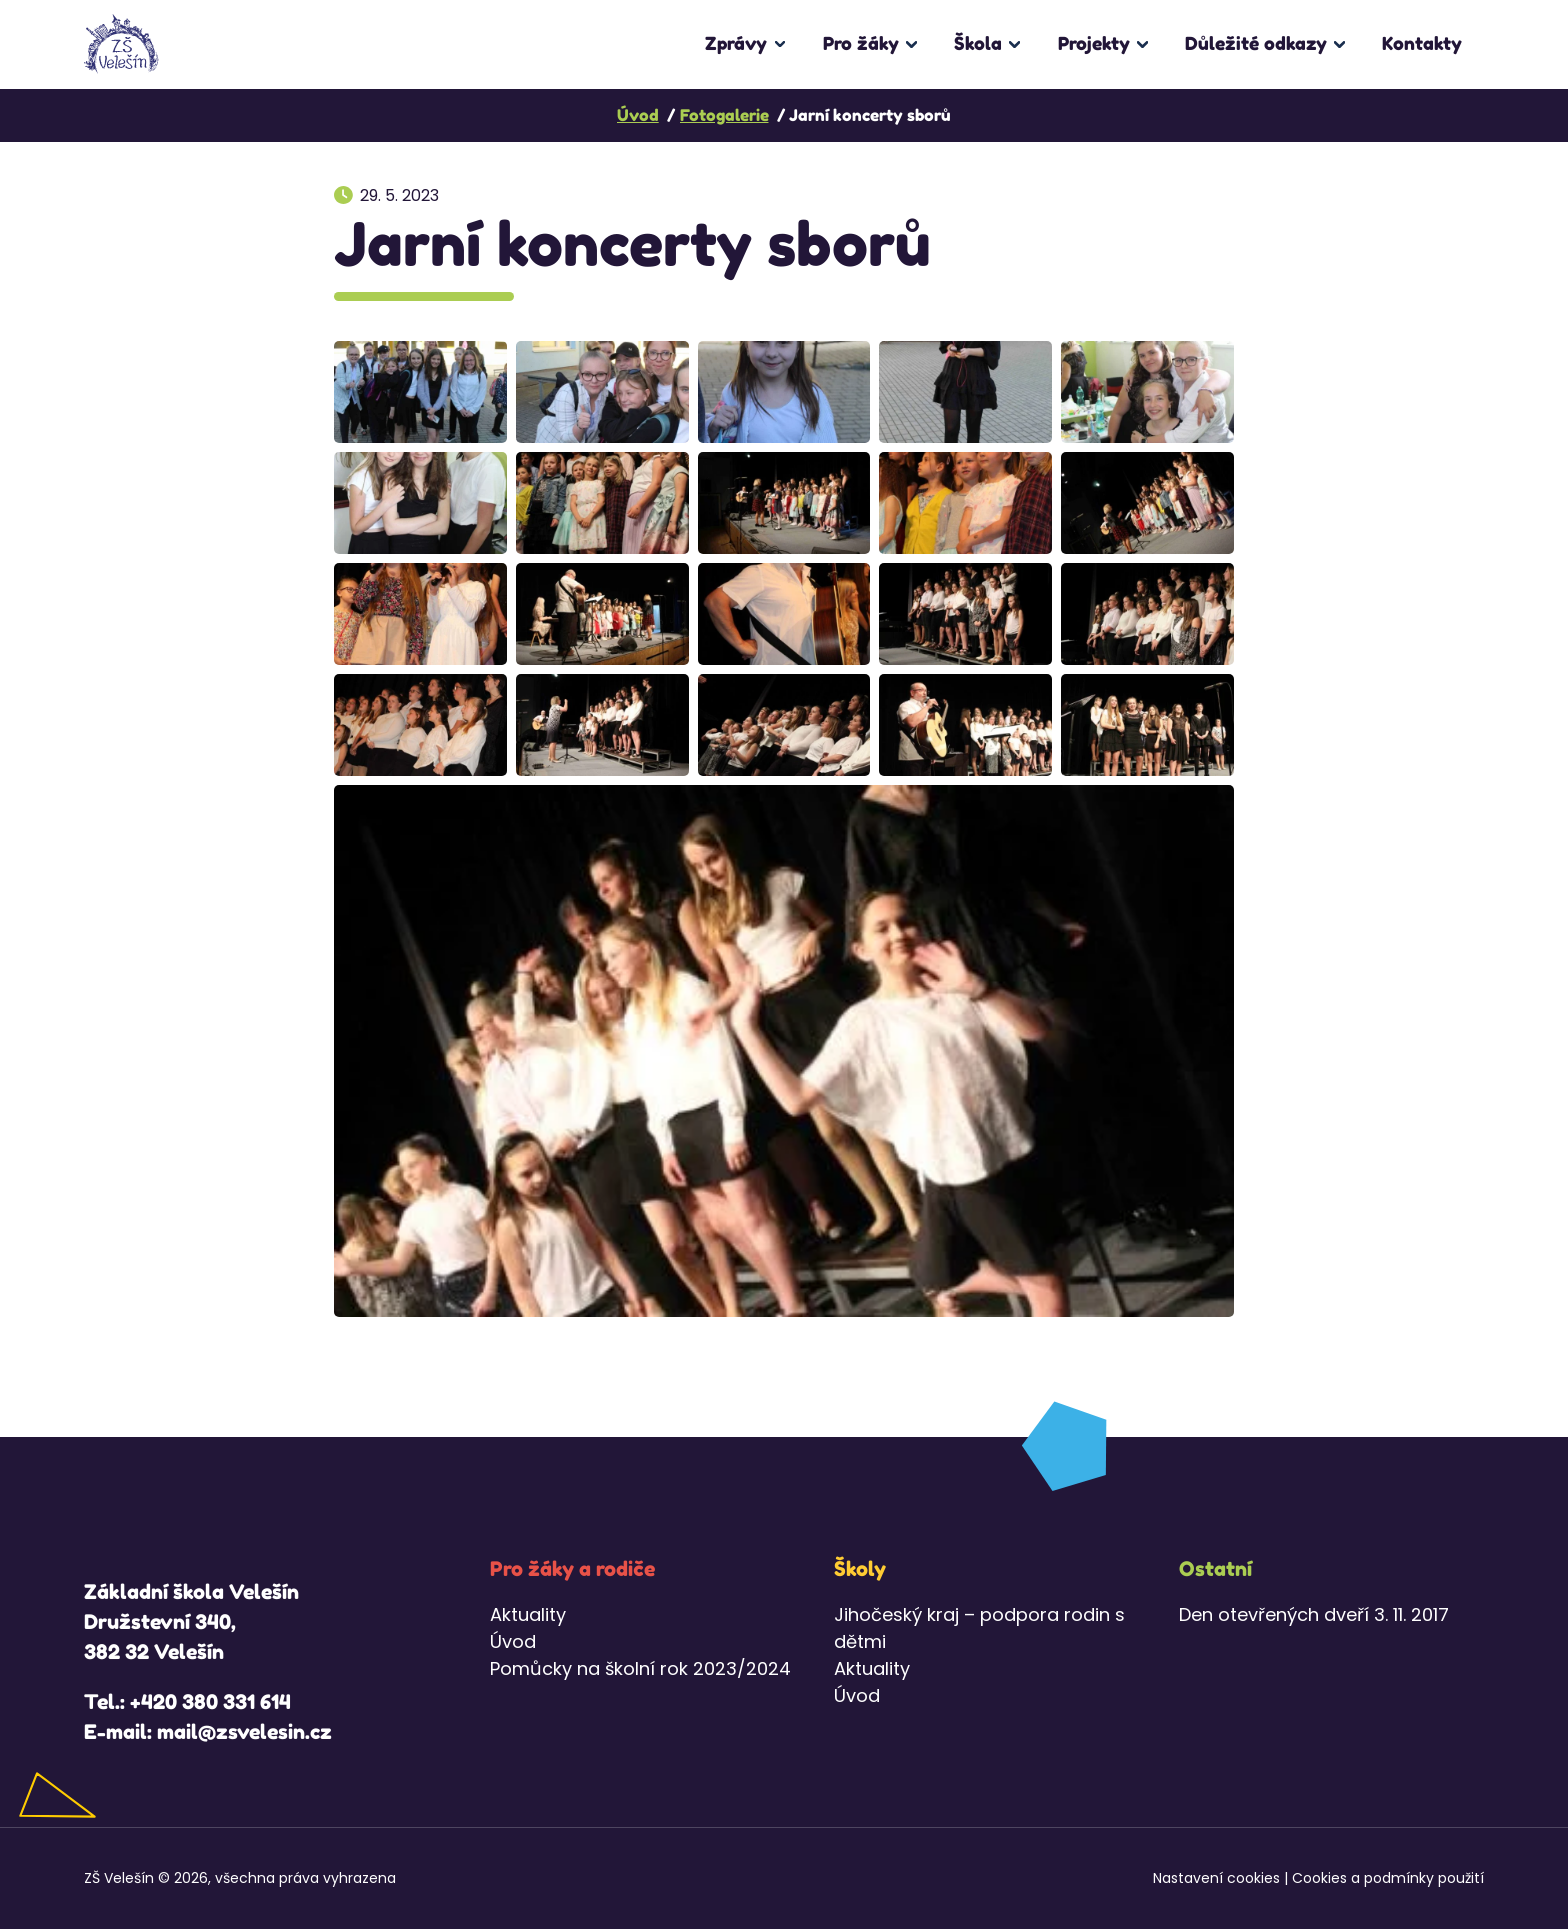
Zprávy (736, 43)
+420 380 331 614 (210, 1702)
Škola (978, 43)
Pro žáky (861, 43)
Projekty (1094, 43)
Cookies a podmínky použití (1388, 1878)
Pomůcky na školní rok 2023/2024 (640, 1668)
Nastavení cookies (1216, 1878)
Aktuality (528, 1614)
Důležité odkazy (1256, 43)
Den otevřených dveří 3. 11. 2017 (1314, 1614)
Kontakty (1422, 43)
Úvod (513, 1641)
